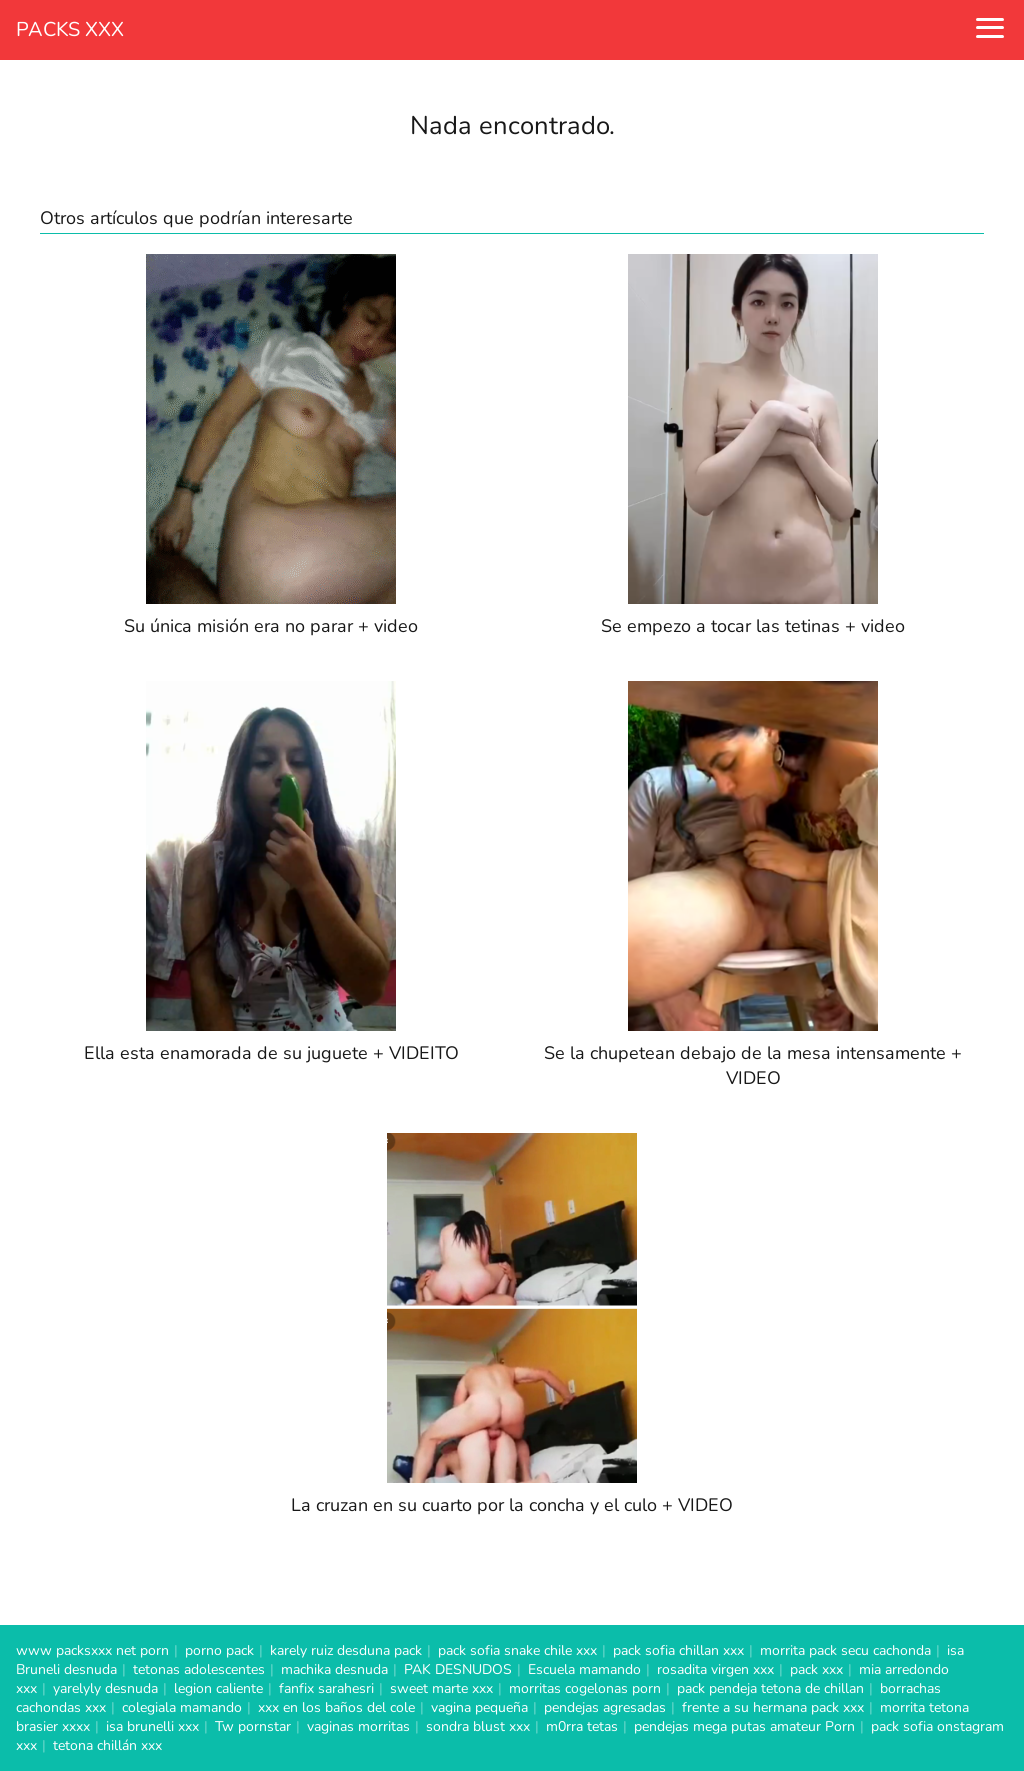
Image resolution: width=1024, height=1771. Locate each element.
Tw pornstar (253, 1726)
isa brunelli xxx (152, 1726)
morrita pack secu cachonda (845, 1650)
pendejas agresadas (605, 1707)
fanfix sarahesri (326, 1688)
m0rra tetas (582, 1726)
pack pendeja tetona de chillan (770, 1688)
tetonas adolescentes (199, 1669)
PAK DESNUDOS (458, 1669)
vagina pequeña (479, 1707)
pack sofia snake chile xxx (517, 1650)
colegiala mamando (182, 1707)
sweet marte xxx (441, 1688)
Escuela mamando (584, 1669)
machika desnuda (334, 1669)
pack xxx (816, 1669)
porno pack (219, 1650)
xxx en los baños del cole (336, 1707)
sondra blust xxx (478, 1726)
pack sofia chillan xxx (678, 1650)
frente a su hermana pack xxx (773, 1707)
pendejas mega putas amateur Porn (744, 1726)
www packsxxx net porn (92, 1650)
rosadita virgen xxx (715, 1669)
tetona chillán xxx (107, 1745)
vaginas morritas (358, 1726)
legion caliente (218, 1688)
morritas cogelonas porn (585, 1688)
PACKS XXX (70, 29)
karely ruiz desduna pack (346, 1650)
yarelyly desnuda (105, 1688)
